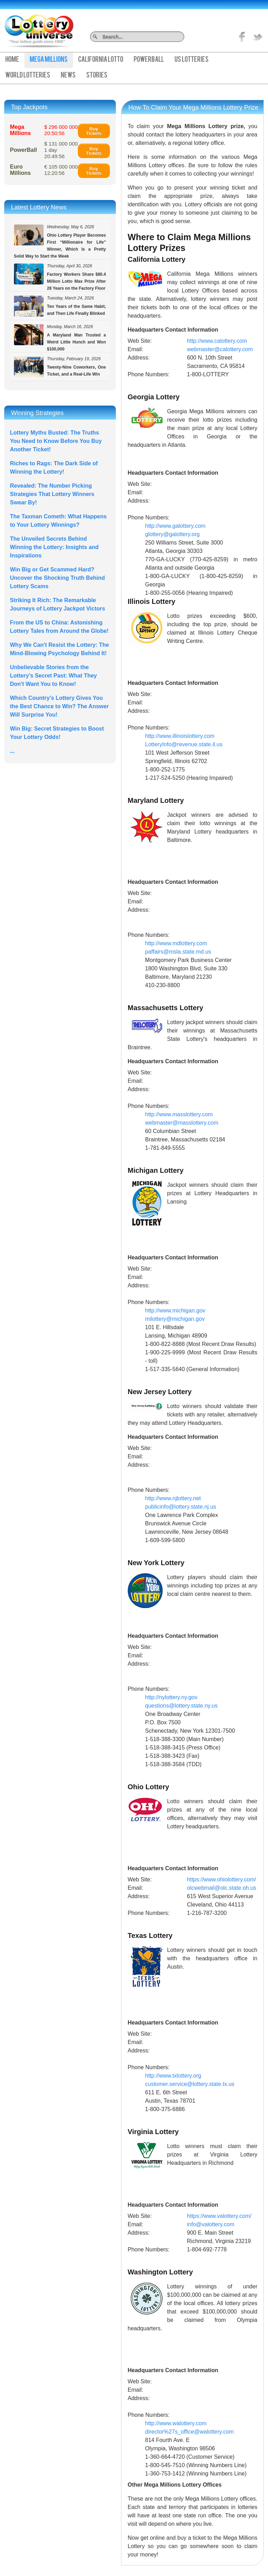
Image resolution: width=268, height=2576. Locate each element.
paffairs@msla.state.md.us (178, 952)
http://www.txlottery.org (173, 2076)
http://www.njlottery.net (173, 1498)
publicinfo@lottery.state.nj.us (180, 1507)
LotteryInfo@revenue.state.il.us (184, 744)
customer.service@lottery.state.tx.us (189, 2084)
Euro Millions (20, 170)
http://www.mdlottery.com (176, 943)
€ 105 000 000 (61, 170)
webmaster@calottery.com (220, 349)
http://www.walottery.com (176, 2423)
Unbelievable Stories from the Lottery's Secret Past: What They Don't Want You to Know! (53, 675)
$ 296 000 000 (61, 130)
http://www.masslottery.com (179, 1114)
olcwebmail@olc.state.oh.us (221, 1888)
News (68, 76)
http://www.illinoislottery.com (180, 736)
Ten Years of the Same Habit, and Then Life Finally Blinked (60, 306)
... (12, 751)
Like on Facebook (242, 36)
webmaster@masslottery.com (181, 1123)
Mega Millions (49, 60)
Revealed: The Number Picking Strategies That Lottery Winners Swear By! (52, 494)
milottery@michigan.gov (175, 1319)
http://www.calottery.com (217, 341)
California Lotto (100, 60)
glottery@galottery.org (172, 534)
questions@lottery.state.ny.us (181, 1706)
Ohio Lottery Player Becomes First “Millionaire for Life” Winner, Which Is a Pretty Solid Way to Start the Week (60, 241)
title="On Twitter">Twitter (257, 36)
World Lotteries (27, 76)
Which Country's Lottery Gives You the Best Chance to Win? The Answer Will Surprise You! (59, 706)
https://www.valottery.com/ (219, 2216)
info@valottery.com (210, 2224)
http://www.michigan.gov (175, 1310)
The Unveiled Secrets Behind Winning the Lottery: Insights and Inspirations (54, 547)
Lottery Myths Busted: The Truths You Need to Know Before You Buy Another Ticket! (56, 441)
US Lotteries (191, 60)
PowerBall (149, 60)
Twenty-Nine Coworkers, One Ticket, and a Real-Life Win (60, 366)
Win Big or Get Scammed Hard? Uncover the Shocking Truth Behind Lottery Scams (57, 578)
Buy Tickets (94, 131)
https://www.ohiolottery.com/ (221, 1879)
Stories (96, 76)
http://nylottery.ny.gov (171, 1697)
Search (181, 36)
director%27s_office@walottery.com (189, 2432)
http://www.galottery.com (175, 526)
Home (12, 60)
